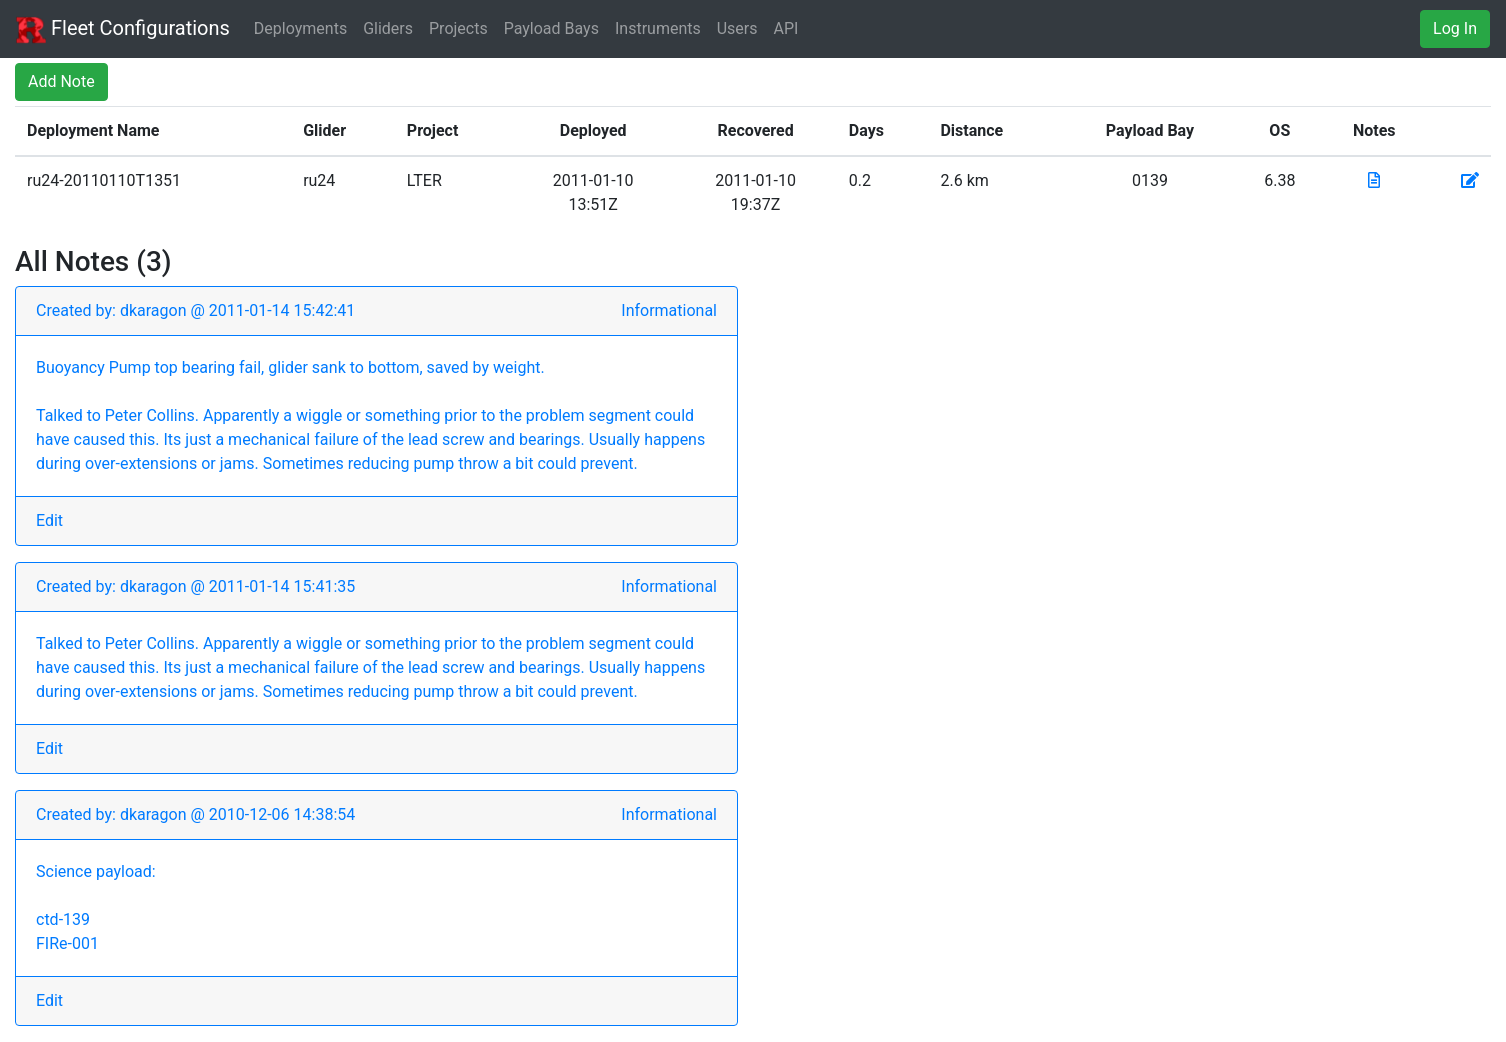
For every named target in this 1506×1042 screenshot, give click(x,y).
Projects (458, 28)
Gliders (388, 28)
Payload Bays (551, 28)
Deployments (300, 28)
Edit (49, 520)
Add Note (61, 81)
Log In (1455, 28)
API (786, 28)
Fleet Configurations (123, 30)
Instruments (658, 28)
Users (737, 28)
